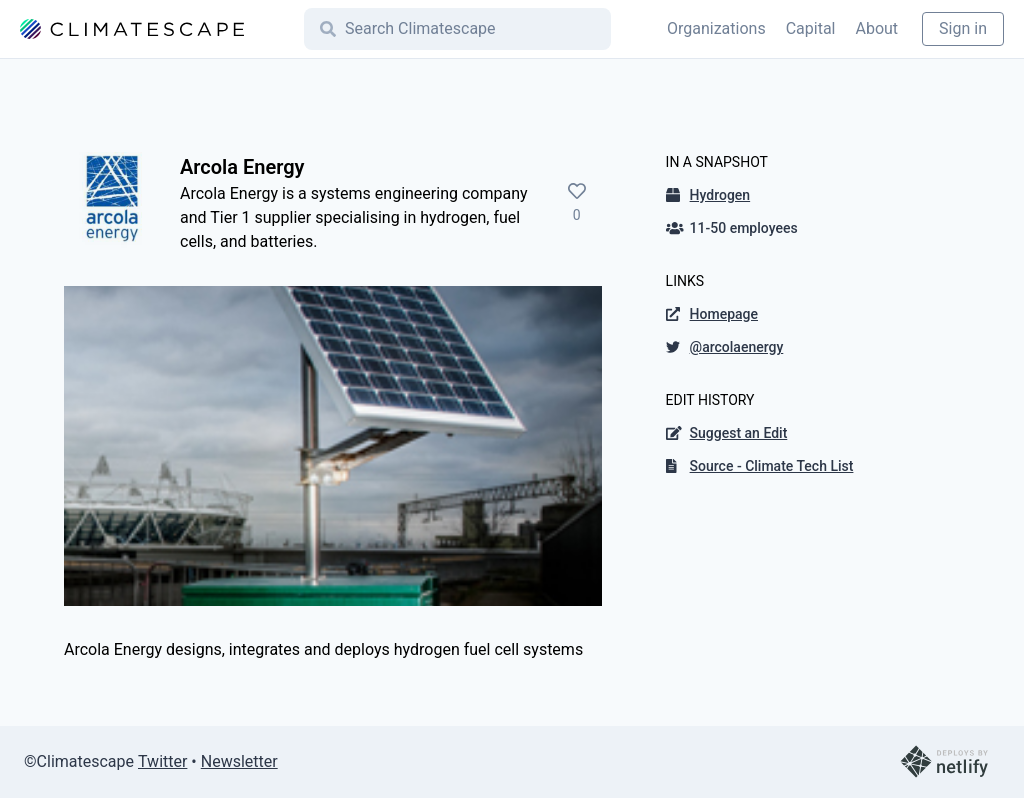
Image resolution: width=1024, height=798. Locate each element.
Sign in (963, 28)
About (876, 28)
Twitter (162, 761)
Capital (811, 28)
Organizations (716, 28)
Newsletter (239, 761)
